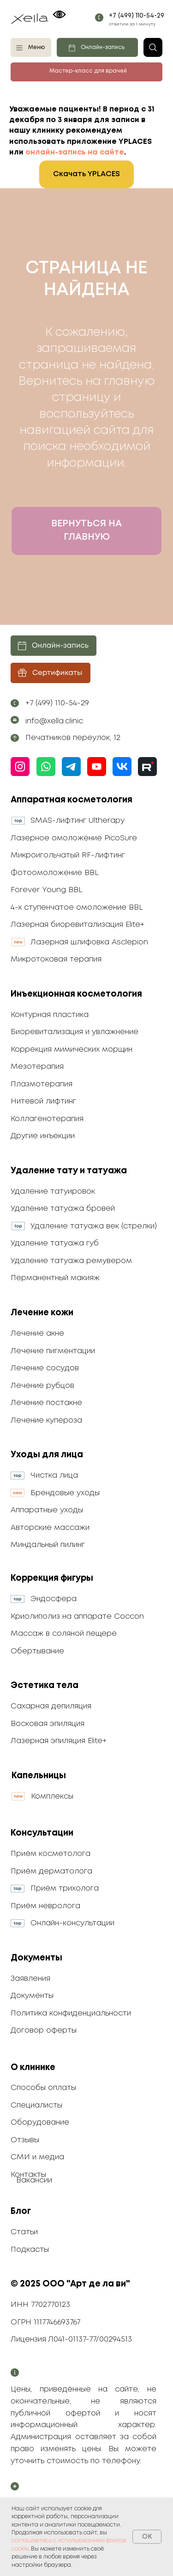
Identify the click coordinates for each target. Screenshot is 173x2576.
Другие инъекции (43, 1136)
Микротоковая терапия (56, 959)
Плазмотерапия (41, 1084)
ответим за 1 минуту (132, 24)
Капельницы (39, 1776)
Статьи (24, 2232)
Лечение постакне (46, 1402)
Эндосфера (53, 1599)
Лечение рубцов (42, 1385)
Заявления (30, 1978)
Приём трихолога (64, 1888)
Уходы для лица (47, 1455)
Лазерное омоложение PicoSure (74, 838)
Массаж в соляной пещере (64, 1633)
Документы (36, 1958)
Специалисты (36, 2105)
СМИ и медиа (37, 2157)
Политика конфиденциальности (71, 2013)
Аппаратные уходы (47, 1510)
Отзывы (25, 2140)
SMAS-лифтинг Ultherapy (77, 820)
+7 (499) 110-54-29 (136, 15)
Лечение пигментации (53, 1351)
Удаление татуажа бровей (63, 1208)
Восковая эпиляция (47, 1723)
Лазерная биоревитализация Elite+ (77, 924)
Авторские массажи (50, 1527)
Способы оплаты (43, 2087)
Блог (21, 2211)
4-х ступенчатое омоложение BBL (77, 907)
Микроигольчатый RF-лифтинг (68, 855)
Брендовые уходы (65, 1493)
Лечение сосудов (45, 1368)
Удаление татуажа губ (55, 1243)
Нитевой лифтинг (43, 1101)
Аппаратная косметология (71, 800)
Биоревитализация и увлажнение (74, 1032)
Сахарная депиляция (51, 1706)
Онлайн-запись (103, 47)
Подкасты (30, 2249)
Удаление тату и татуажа (69, 1171)
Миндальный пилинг (48, 1544)
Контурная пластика (50, 1014)
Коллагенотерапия (47, 1118)
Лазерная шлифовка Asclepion (89, 942)
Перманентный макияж (55, 1278)
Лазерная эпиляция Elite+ (59, 1741)
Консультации (42, 1833)
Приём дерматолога (51, 1871)
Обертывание (37, 1651)
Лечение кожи (42, 1313)
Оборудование (40, 2122)
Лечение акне (37, 1333)
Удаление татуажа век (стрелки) (93, 1226)
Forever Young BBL (47, 890)
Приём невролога (45, 1906)
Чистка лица (54, 1475)
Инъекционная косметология (76, 994)
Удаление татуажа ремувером (71, 1260)
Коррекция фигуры (52, 1578)
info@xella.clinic (54, 721)
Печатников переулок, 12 (72, 737)
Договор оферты (44, 2030)
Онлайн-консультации (72, 1923)
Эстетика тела (44, 1685)
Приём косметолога (50, 1853)
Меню (36, 47)
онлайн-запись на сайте (74, 152)
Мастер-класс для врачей (88, 71)
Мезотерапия (37, 1066)
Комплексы (52, 1796)
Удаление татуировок (53, 1191)
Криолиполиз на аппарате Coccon (77, 1616)
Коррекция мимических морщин (71, 1049)
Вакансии (34, 2180)
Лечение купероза (46, 1420)
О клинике (33, 2067)
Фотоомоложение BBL (55, 872)
